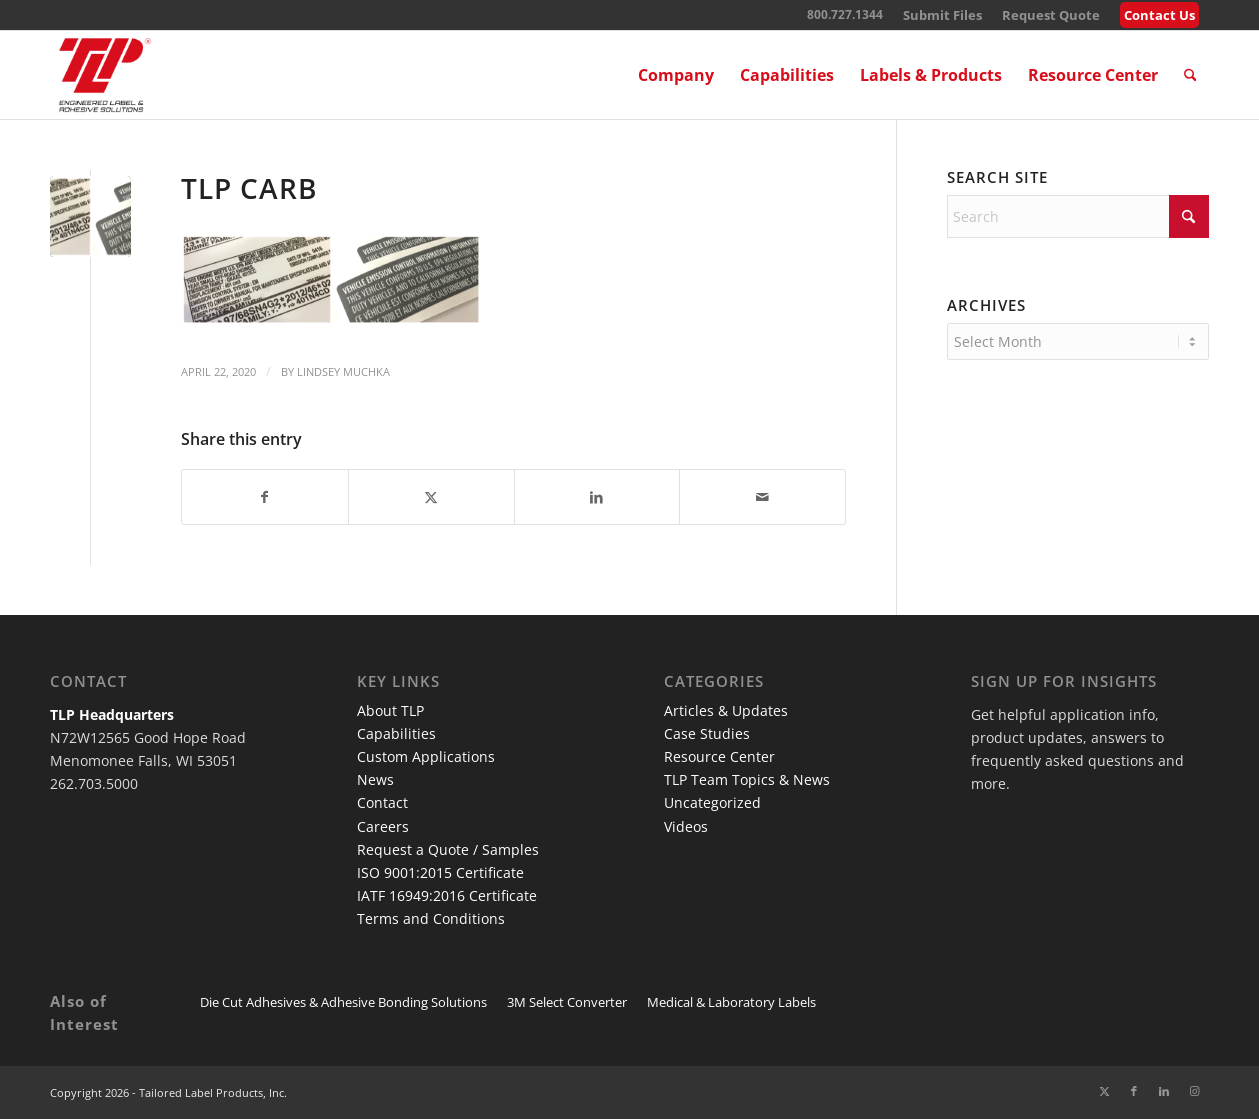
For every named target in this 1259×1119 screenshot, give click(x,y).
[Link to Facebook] (1134, 1091)
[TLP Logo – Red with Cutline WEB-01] (105, 75)
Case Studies (707, 733)
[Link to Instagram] (1194, 1091)
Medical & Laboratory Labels (731, 1002)
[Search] (1190, 75)
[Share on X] (431, 497)
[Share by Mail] (762, 497)
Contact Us (1159, 15)
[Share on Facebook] (265, 497)
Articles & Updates (726, 710)
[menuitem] (942, 15)
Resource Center (719, 756)
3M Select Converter (567, 1002)
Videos (686, 826)
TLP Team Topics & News (747, 779)
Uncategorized (712, 802)
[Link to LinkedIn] (1164, 1091)
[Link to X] (1104, 1091)
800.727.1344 (845, 14)
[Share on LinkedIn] (597, 497)
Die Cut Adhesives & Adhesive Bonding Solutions (343, 1002)
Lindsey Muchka (343, 371)
